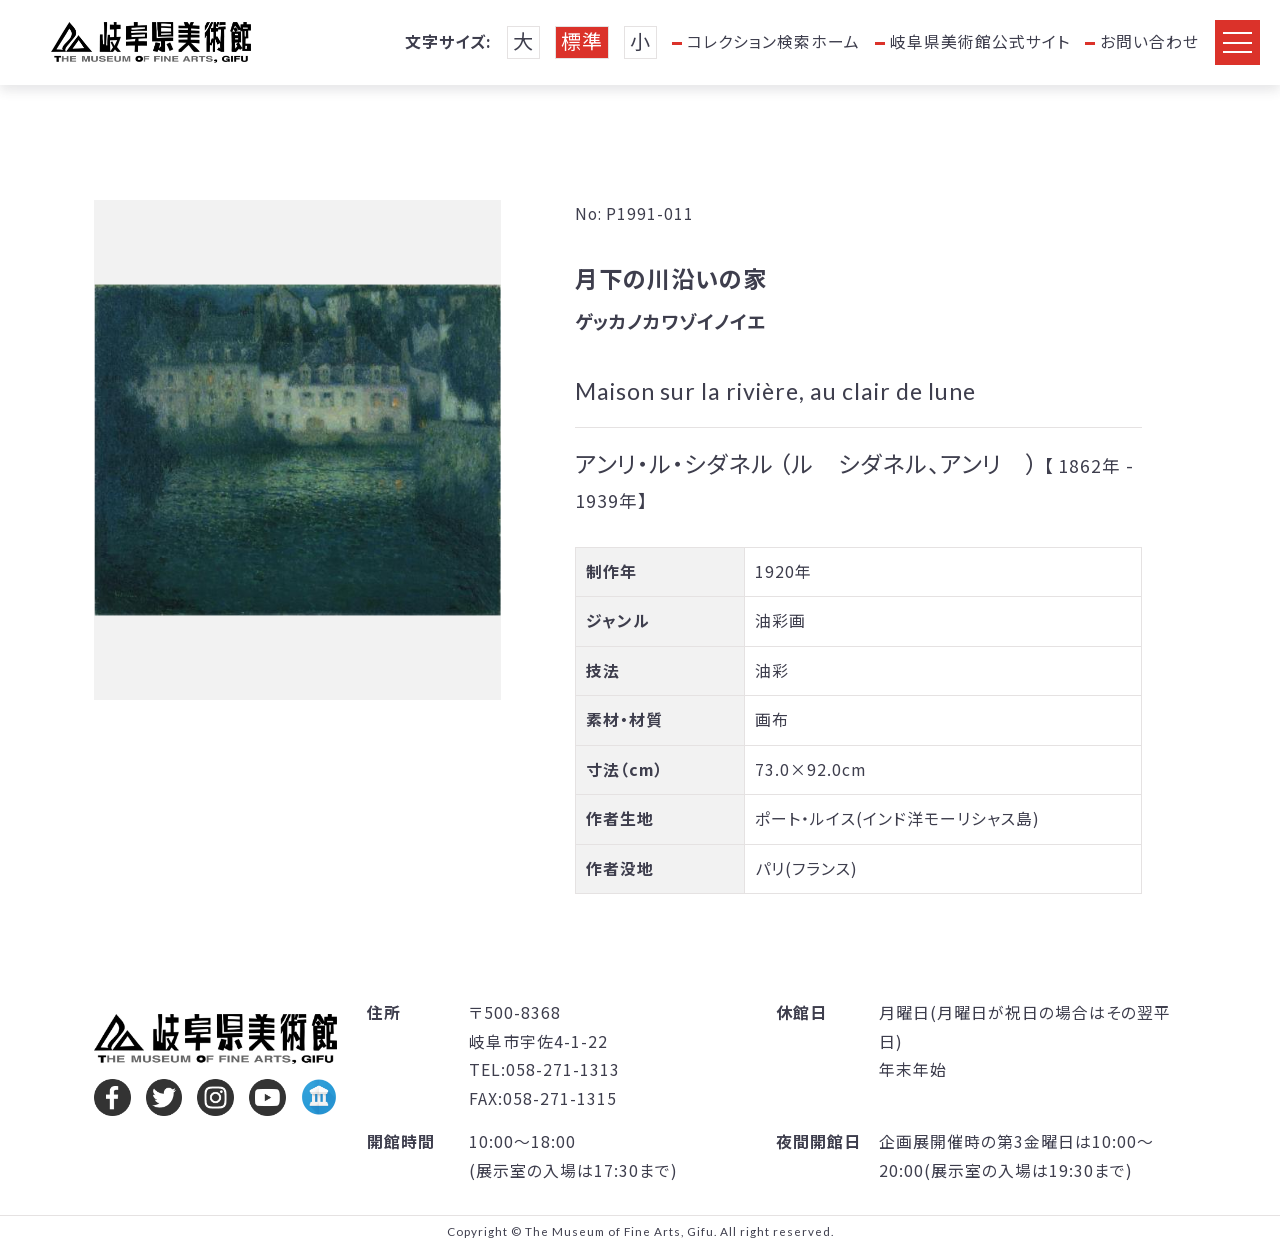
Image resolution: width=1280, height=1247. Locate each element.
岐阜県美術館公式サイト (980, 41)
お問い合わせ (1149, 41)
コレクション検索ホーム (773, 41)
